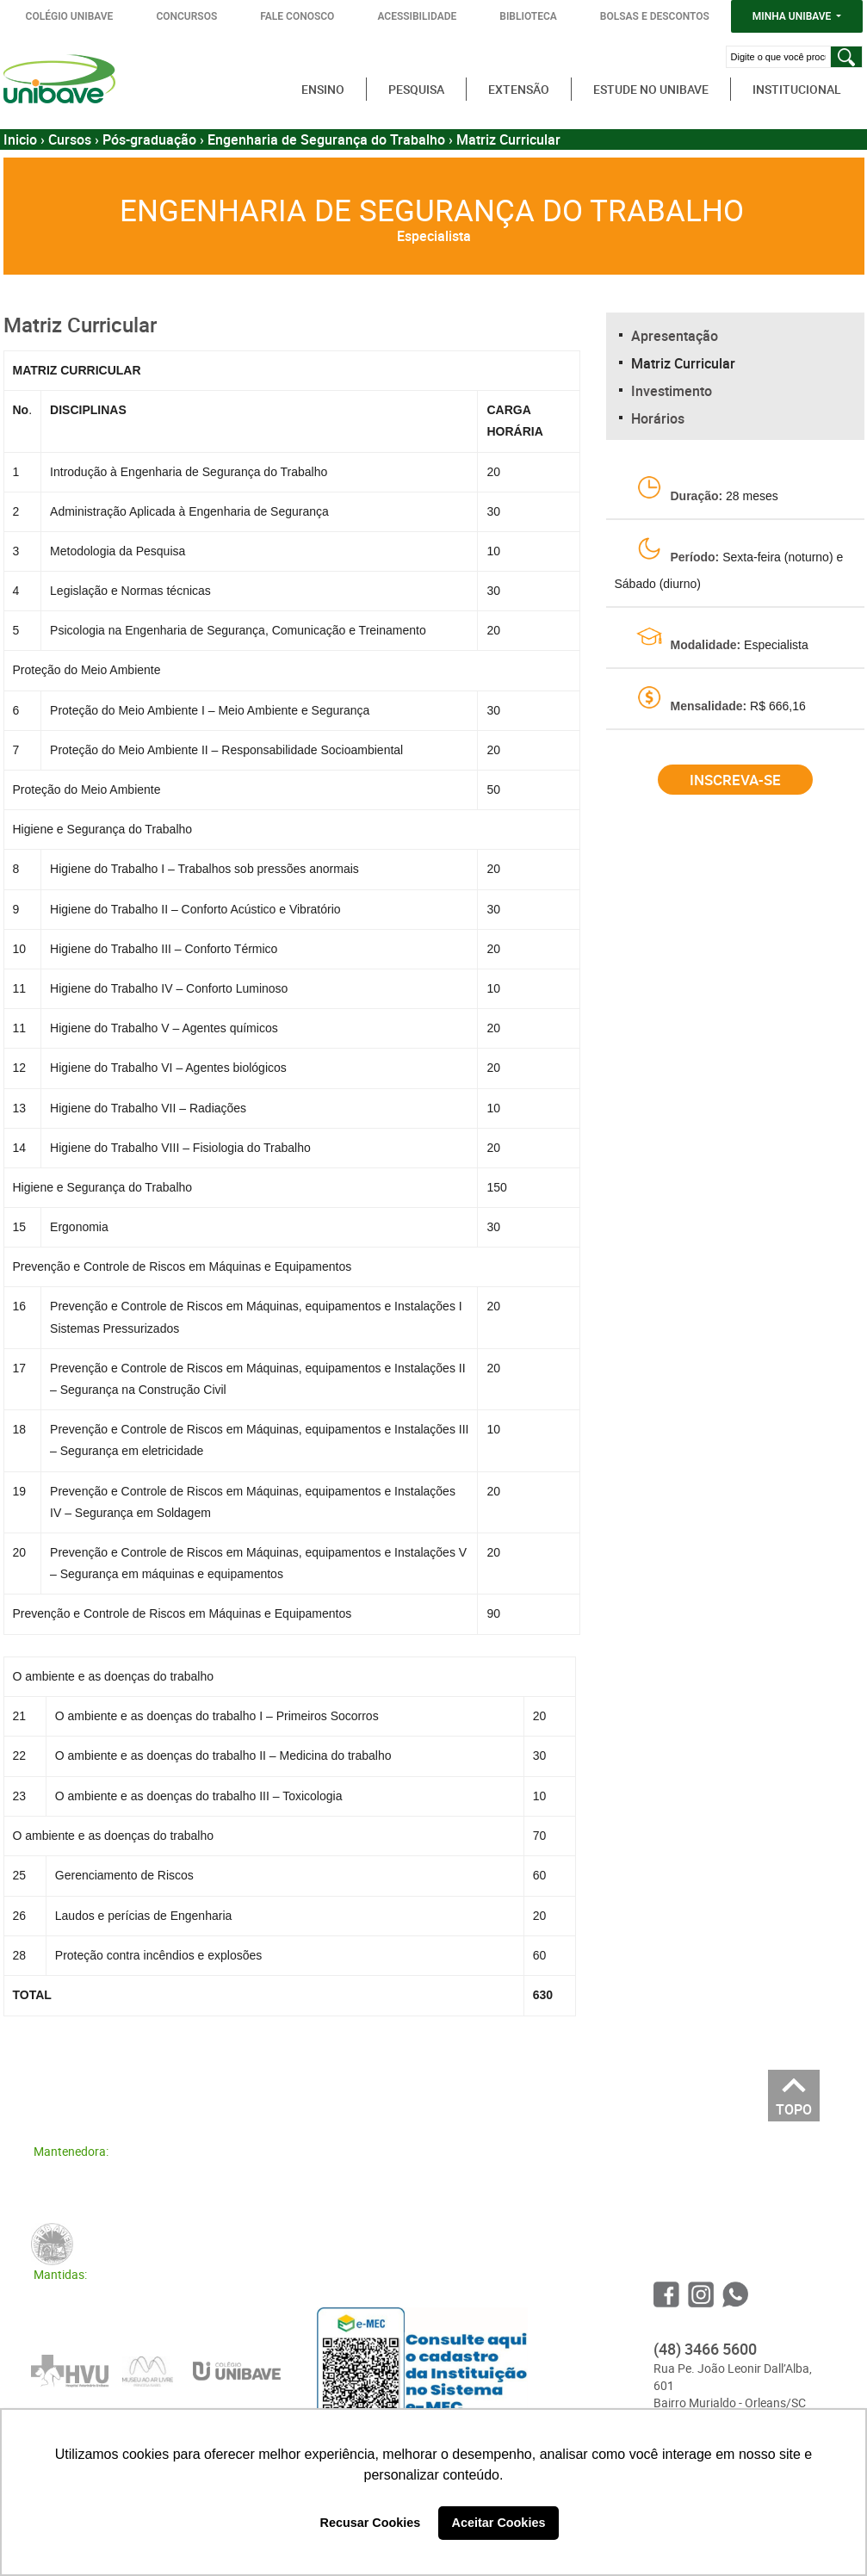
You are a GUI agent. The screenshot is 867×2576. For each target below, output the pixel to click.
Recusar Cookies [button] (370, 2523)
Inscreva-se (735, 780)
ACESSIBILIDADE (416, 16)
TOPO (794, 2104)
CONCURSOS (186, 16)
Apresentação (674, 335)
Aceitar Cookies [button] (499, 2523)
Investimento (671, 390)
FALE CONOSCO (297, 16)
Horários (657, 418)
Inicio (20, 139)
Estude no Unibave (651, 89)
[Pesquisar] (846, 57)
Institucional (796, 89)
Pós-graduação (149, 139)
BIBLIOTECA (528, 16)
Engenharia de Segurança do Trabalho (326, 139)
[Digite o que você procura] (778, 57)
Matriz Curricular (683, 363)
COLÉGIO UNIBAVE (70, 16)
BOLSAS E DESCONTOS (654, 16)
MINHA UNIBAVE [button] (793, 16)
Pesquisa (416, 89)
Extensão (518, 89)
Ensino (322, 89)
